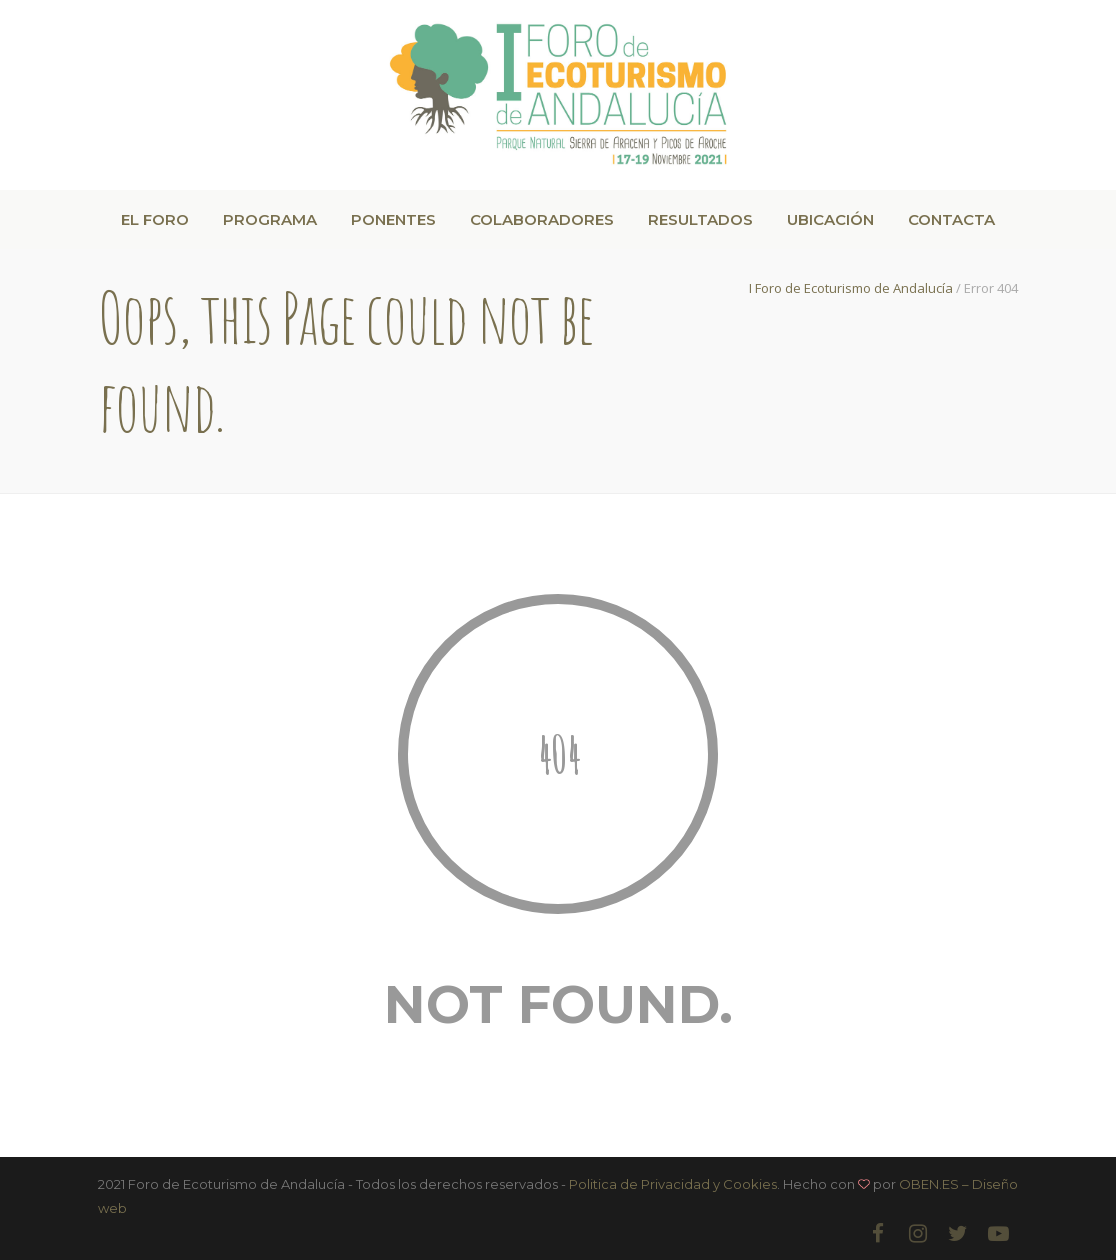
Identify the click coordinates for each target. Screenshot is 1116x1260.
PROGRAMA (270, 219)
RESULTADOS (700, 219)
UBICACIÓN (830, 219)
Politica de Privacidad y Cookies (673, 1184)
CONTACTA (951, 219)
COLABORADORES (542, 219)
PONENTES (393, 219)
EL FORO (155, 219)
